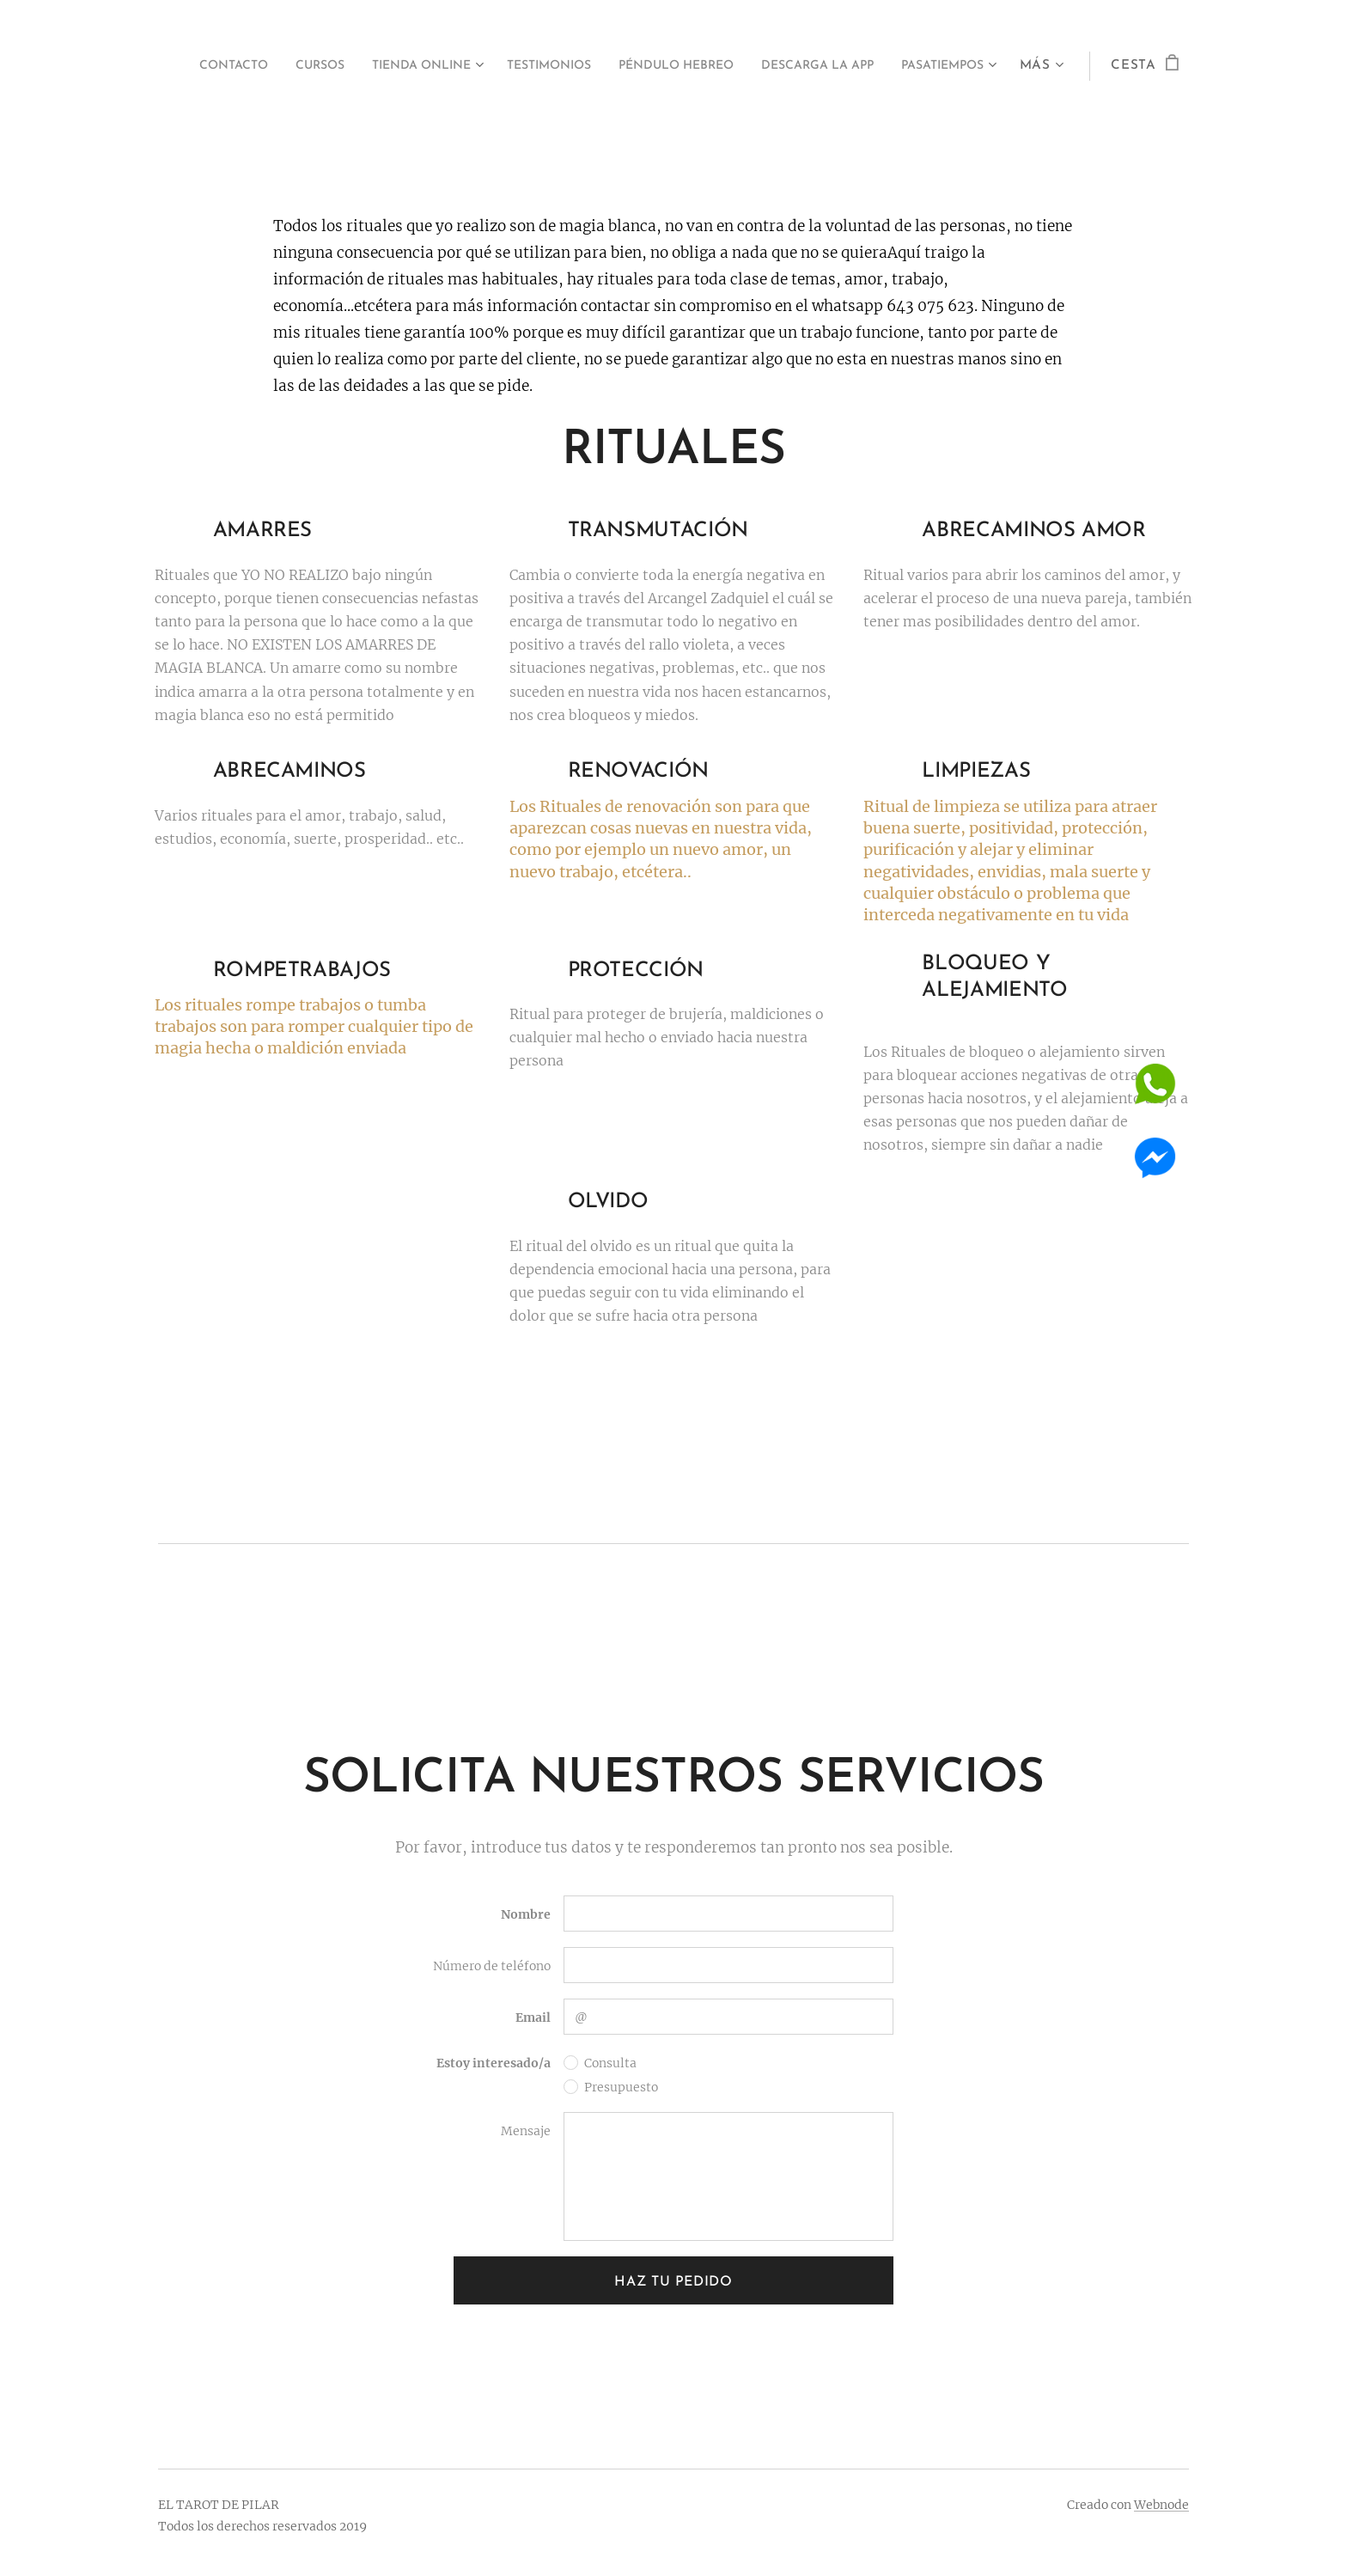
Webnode (1161, 2504)
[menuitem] (271, 66)
